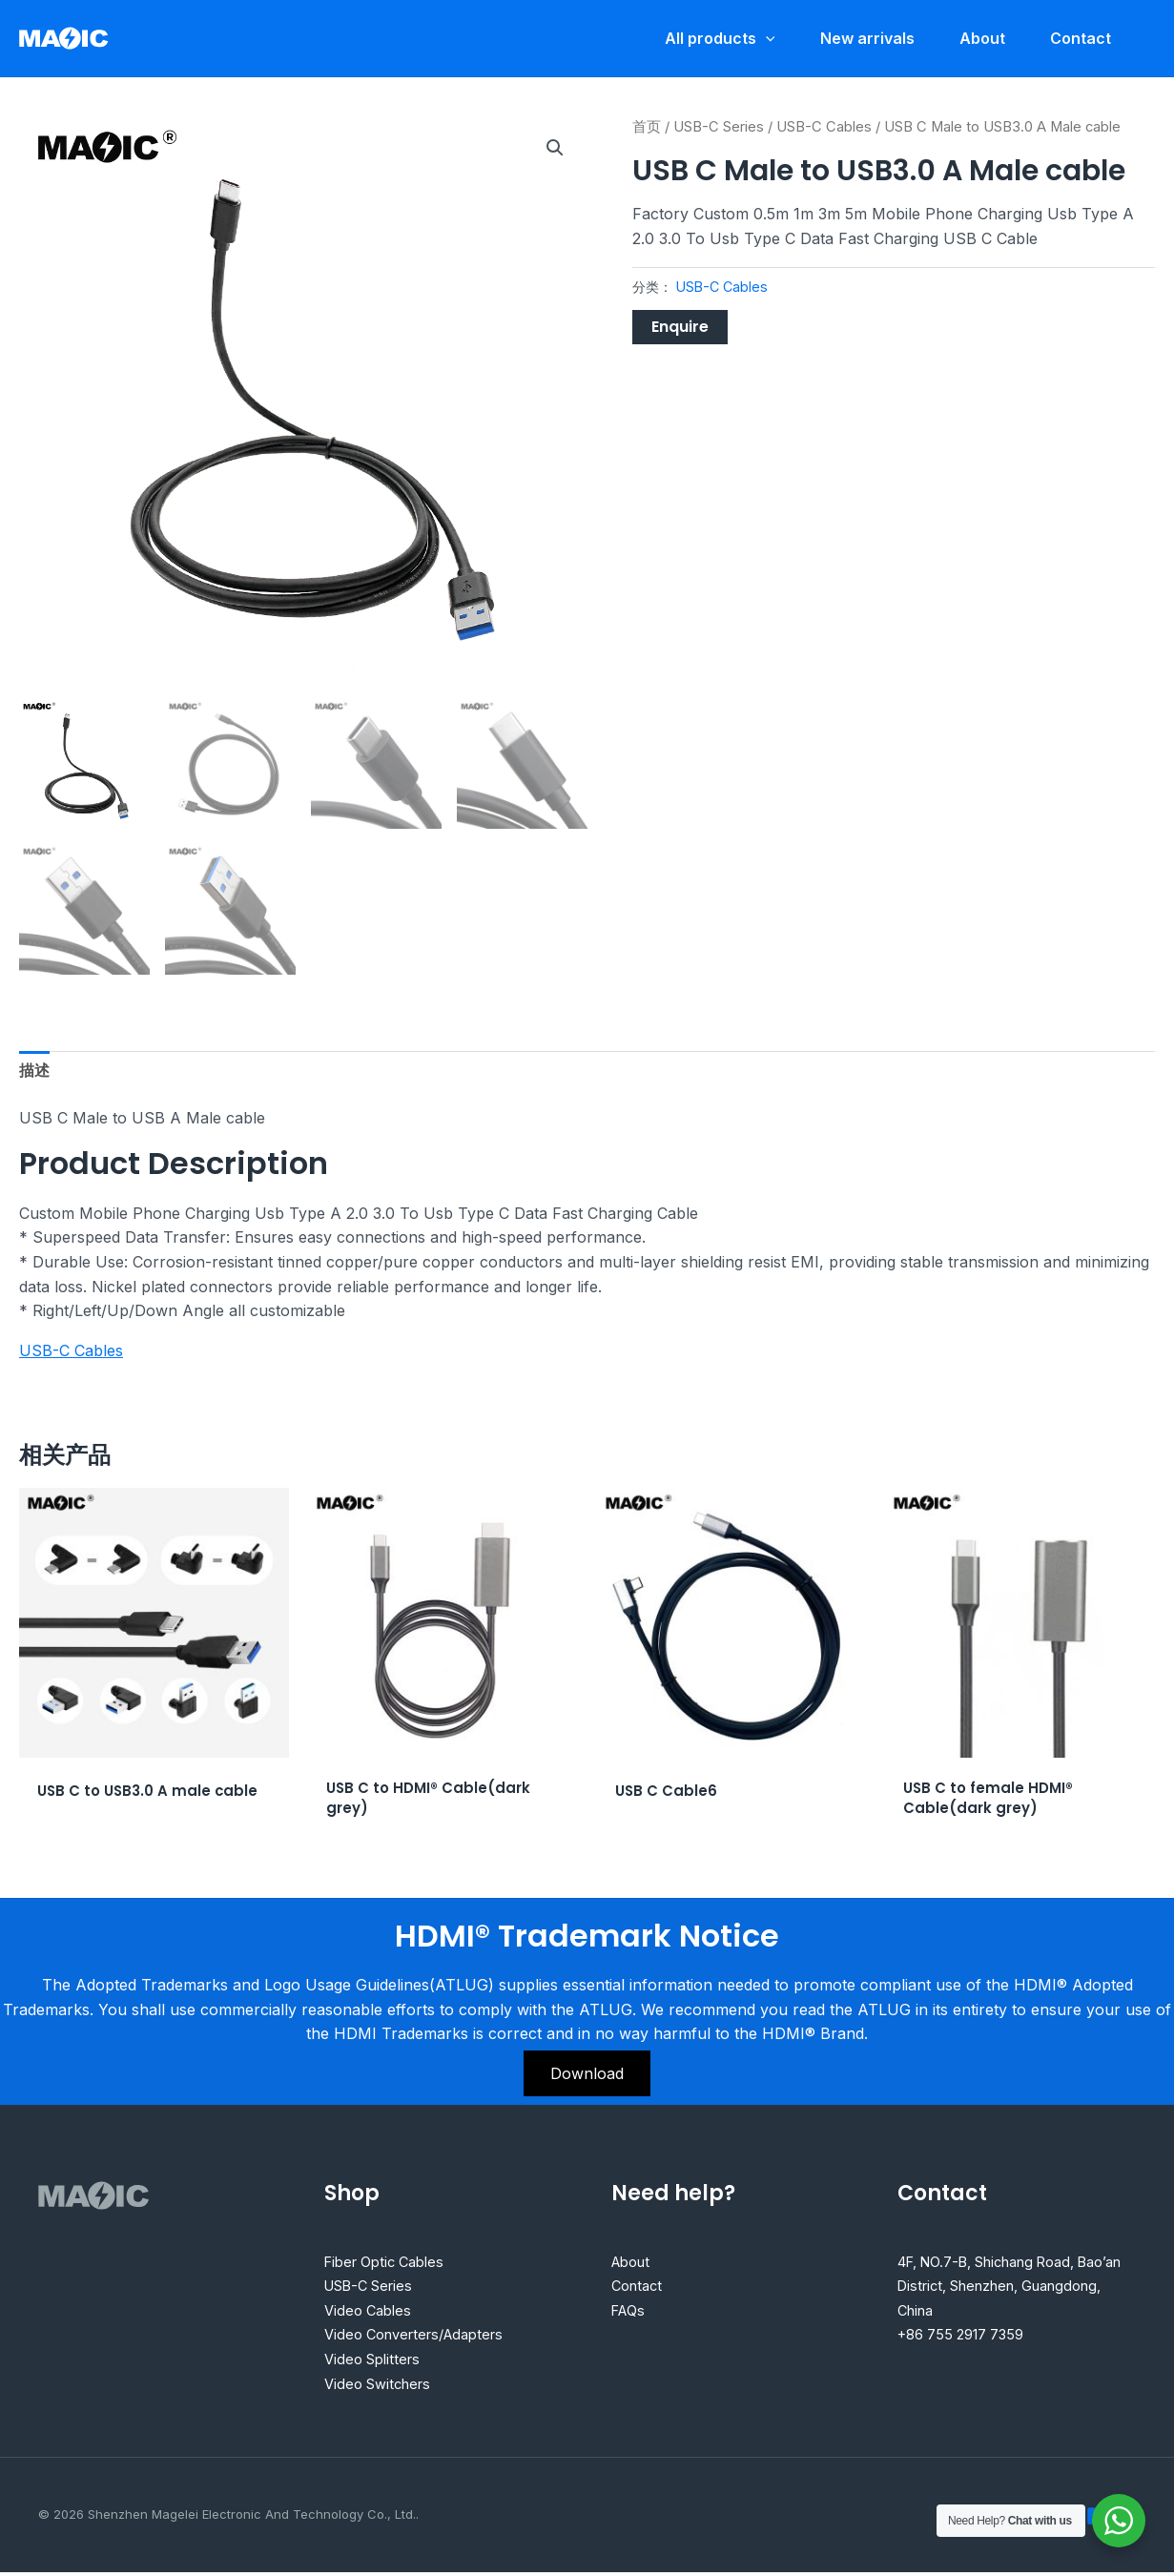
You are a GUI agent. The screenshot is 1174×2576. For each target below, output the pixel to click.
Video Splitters (376, 2362)
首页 (646, 126)
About (633, 2264)
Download (587, 2076)
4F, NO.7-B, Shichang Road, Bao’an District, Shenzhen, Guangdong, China (1000, 2288)
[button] (555, 148)
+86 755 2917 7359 (968, 2337)
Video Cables (371, 2312)
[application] (761, 38)
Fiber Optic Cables (390, 2264)
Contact (639, 2288)
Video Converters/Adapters (423, 2337)
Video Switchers (382, 2386)
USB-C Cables (824, 126)
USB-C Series (718, 126)
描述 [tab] (34, 1070)
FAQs (630, 2312)
